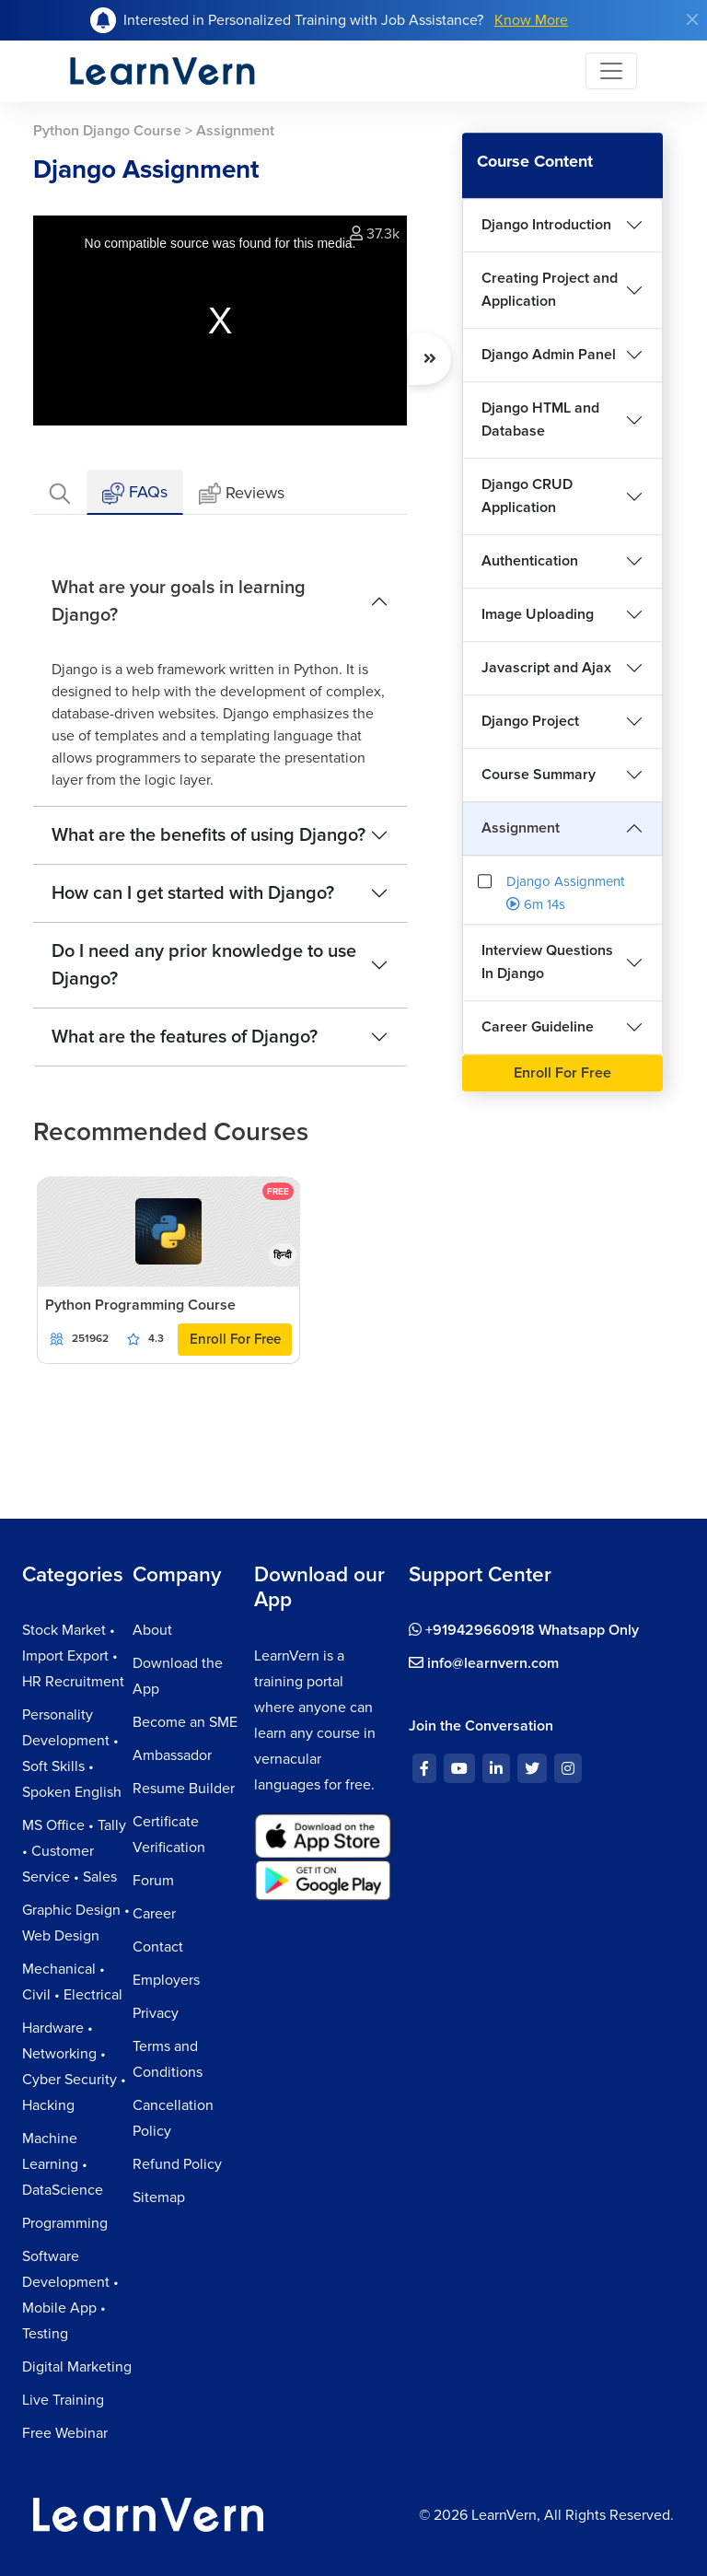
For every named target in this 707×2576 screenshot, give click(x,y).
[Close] (692, 19)
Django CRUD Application (527, 496)
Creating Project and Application (549, 289)
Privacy (156, 2013)
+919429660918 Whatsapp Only (524, 1630)
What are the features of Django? (185, 1037)
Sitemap (159, 2197)
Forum (153, 1880)
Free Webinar (65, 2433)
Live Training (63, 2400)
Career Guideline (537, 1027)
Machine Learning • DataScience (62, 2164)
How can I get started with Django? (193, 893)
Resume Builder (184, 1788)
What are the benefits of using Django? (208, 835)
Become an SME (185, 1722)
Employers (166, 1980)
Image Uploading (537, 614)
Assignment (520, 828)
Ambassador (172, 1755)
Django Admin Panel (548, 354)
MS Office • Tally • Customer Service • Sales (74, 1851)
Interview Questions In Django (547, 962)
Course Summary (538, 774)
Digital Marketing (77, 2367)
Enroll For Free (235, 1339)
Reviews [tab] (241, 494)
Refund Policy (177, 2164)
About (152, 1630)
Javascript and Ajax (546, 668)
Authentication (529, 561)
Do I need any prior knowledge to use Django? (204, 965)
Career (154, 1914)
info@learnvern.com (484, 1663)
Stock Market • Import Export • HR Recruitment (73, 1656)
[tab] (60, 492)
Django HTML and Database (540, 419)
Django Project (530, 721)
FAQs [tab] (135, 493)
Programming (65, 2223)
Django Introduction (546, 225)
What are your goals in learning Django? (179, 601)
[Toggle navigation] (611, 70)
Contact (158, 1947)
